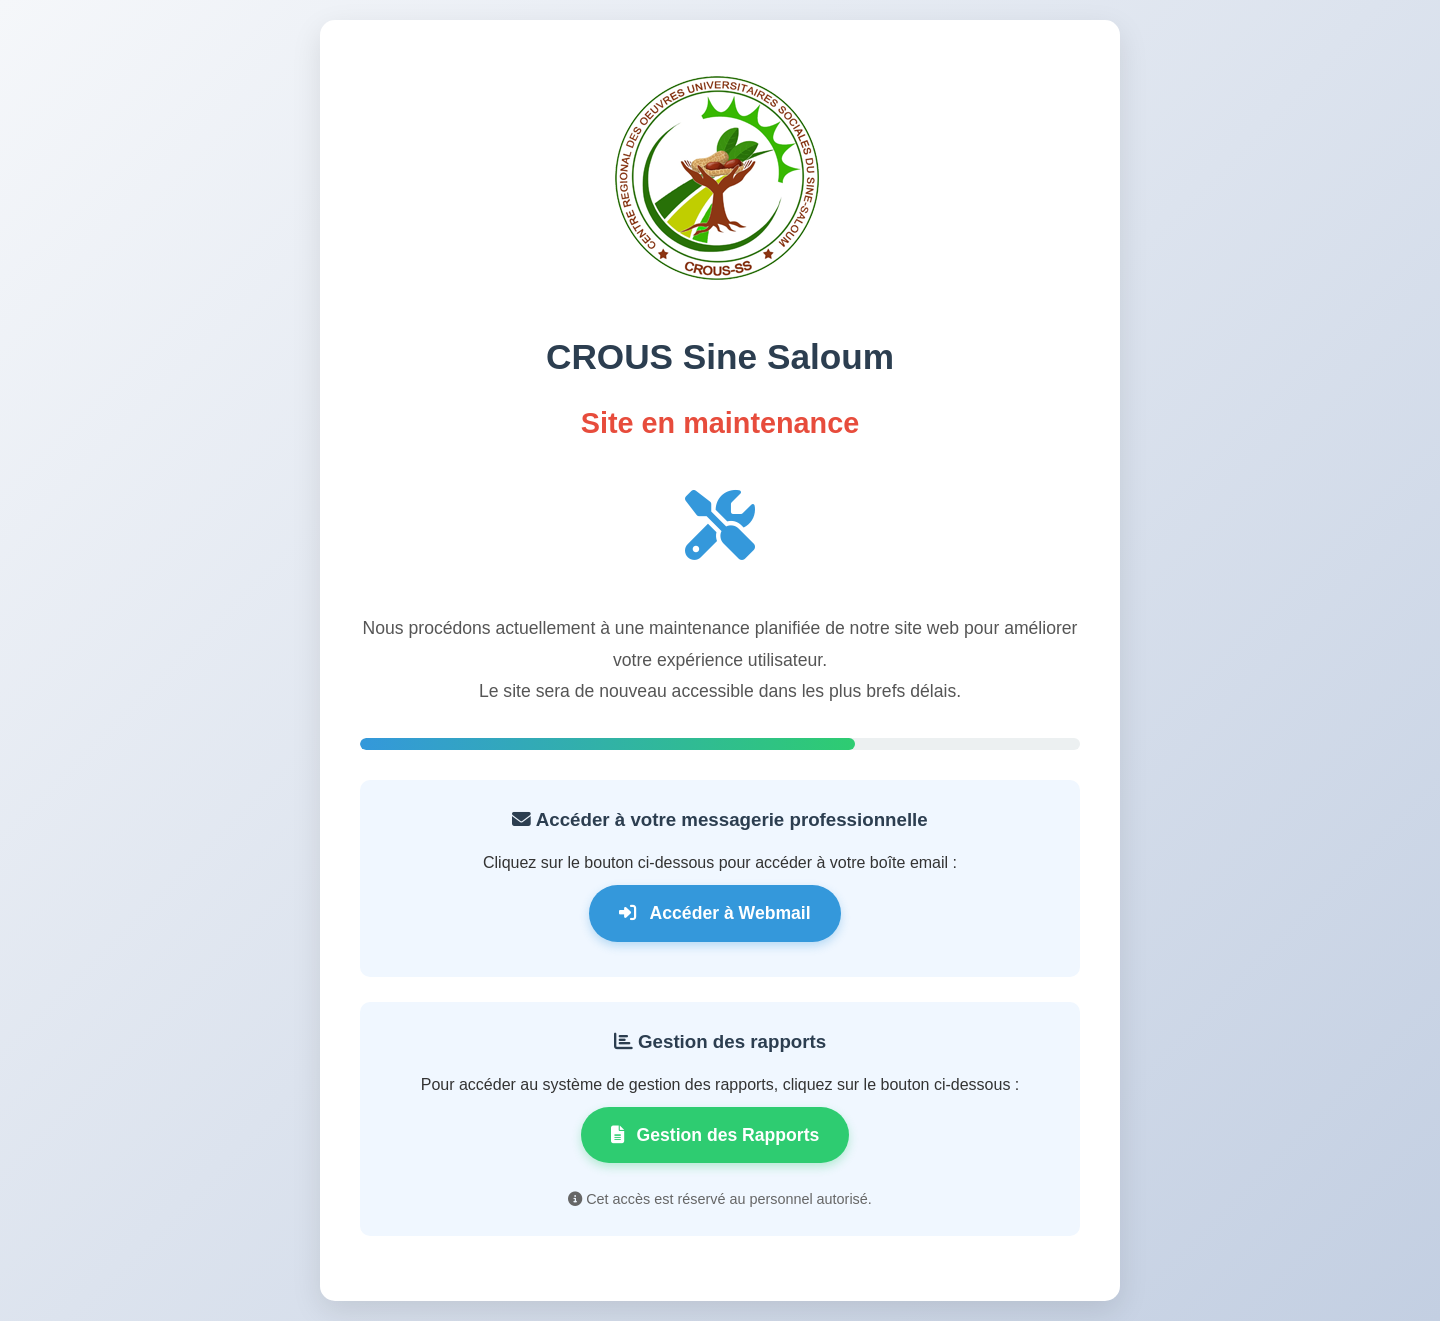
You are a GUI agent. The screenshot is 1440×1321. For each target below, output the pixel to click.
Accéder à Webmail (714, 913)
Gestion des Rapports (715, 1135)
